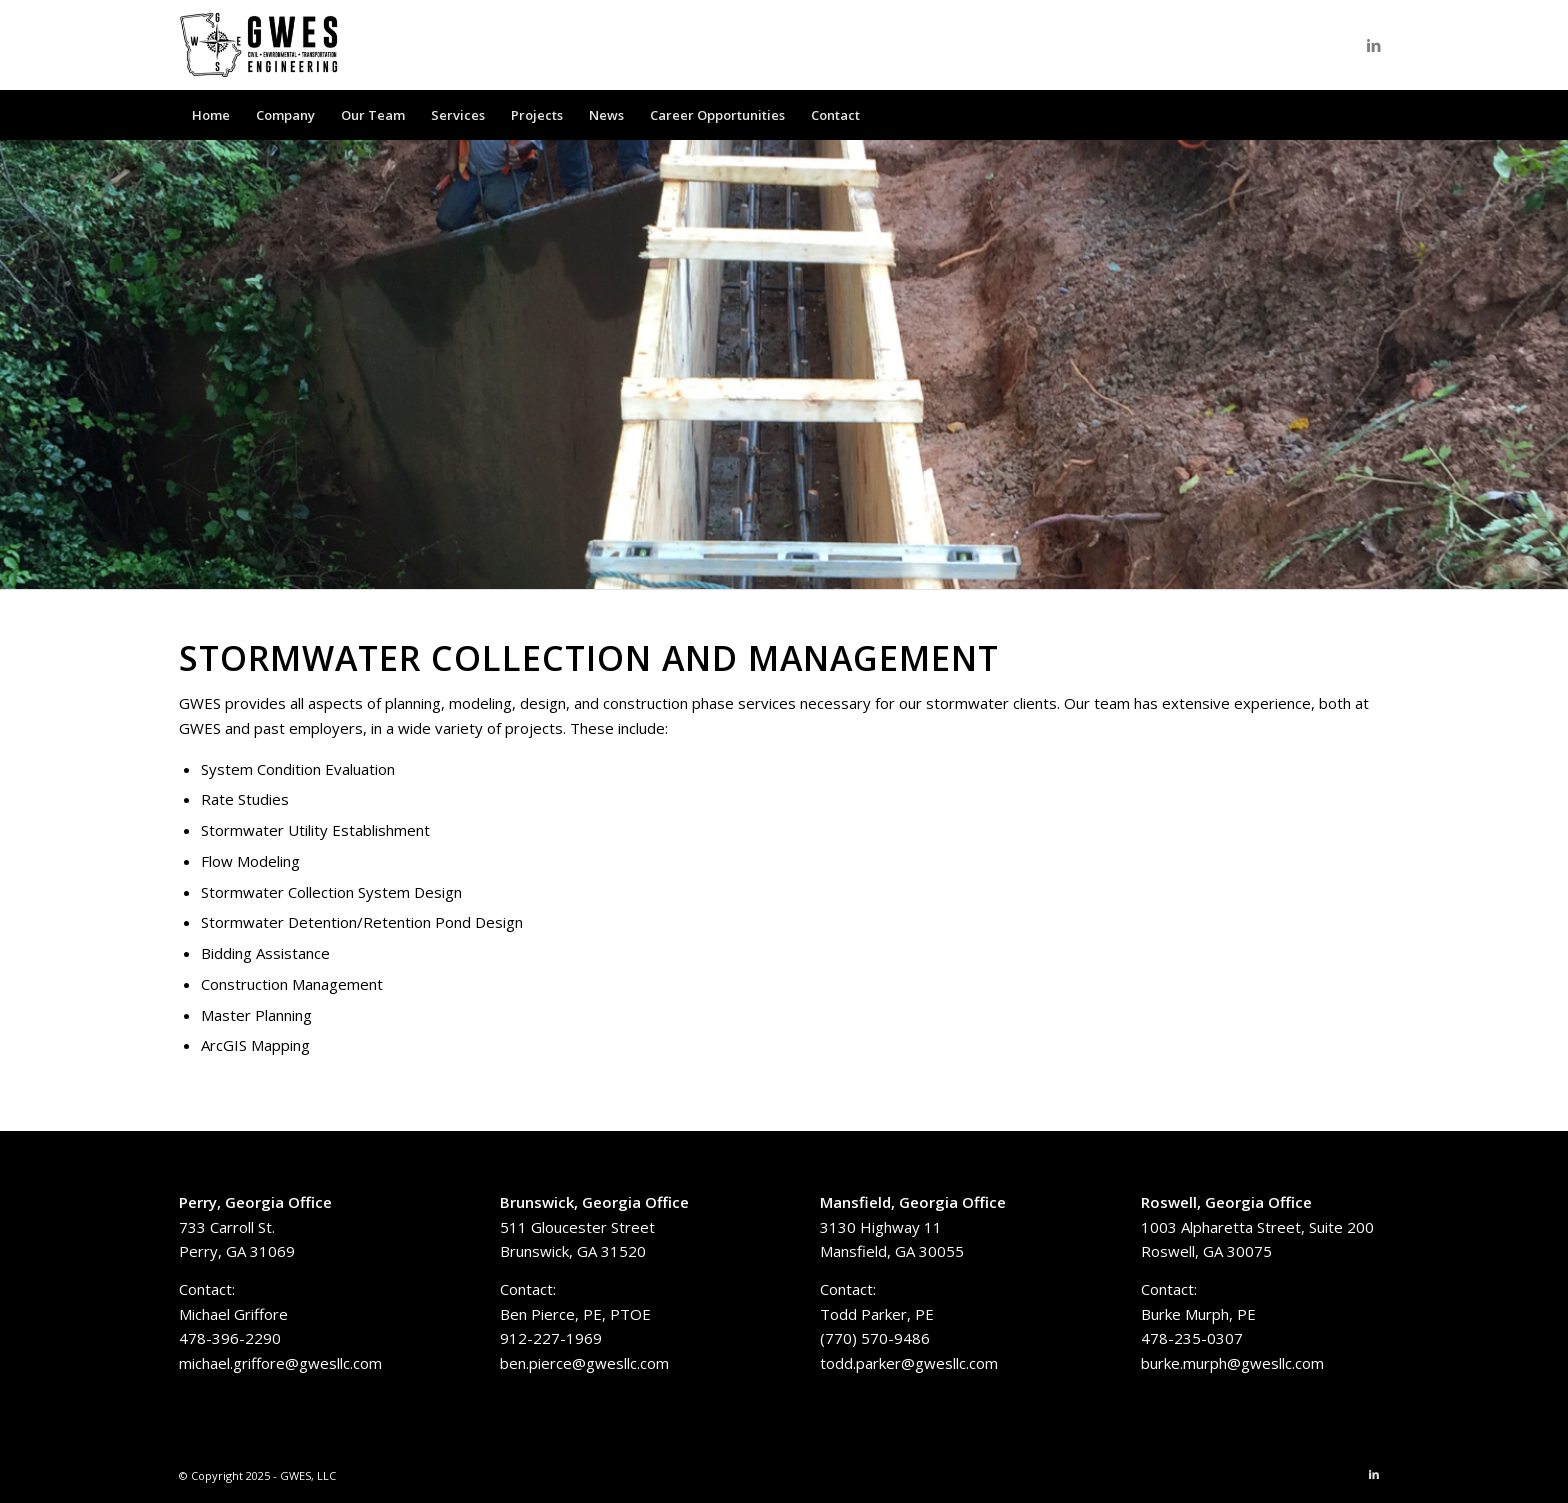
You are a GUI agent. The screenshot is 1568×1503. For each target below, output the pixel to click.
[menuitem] (211, 115)
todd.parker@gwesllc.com (909, 1363)
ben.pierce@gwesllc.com (584, 1363)
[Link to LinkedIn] (1374, 45)
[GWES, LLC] (259, 45)
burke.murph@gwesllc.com (1232, 1363)
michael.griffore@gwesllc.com (280, 1363)
